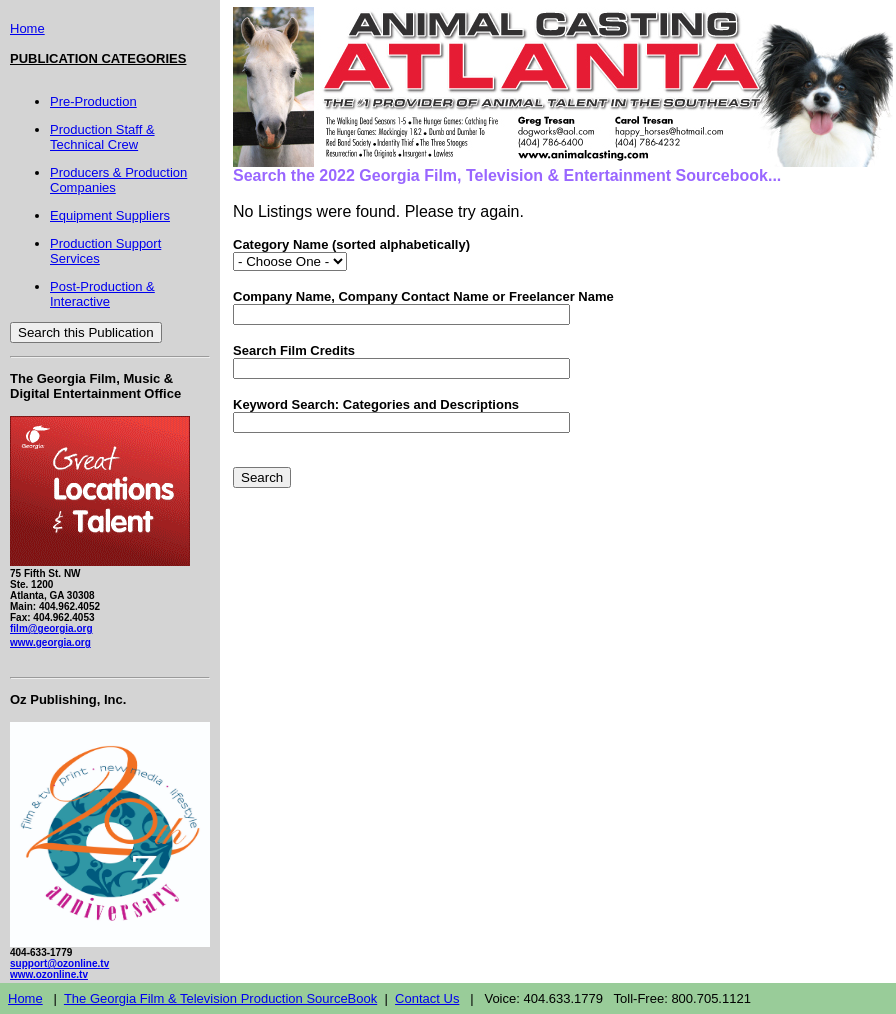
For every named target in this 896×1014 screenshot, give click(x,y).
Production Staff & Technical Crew (102, 137)
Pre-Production (93, 101)
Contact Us (427, 998)
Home (27, 28)
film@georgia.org (51, 628)
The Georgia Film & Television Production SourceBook (220, 998)
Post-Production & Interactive (102, 294)
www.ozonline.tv (49, 974)
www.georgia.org (50, 642)
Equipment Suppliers (110, 215)
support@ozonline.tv (59, 963)
